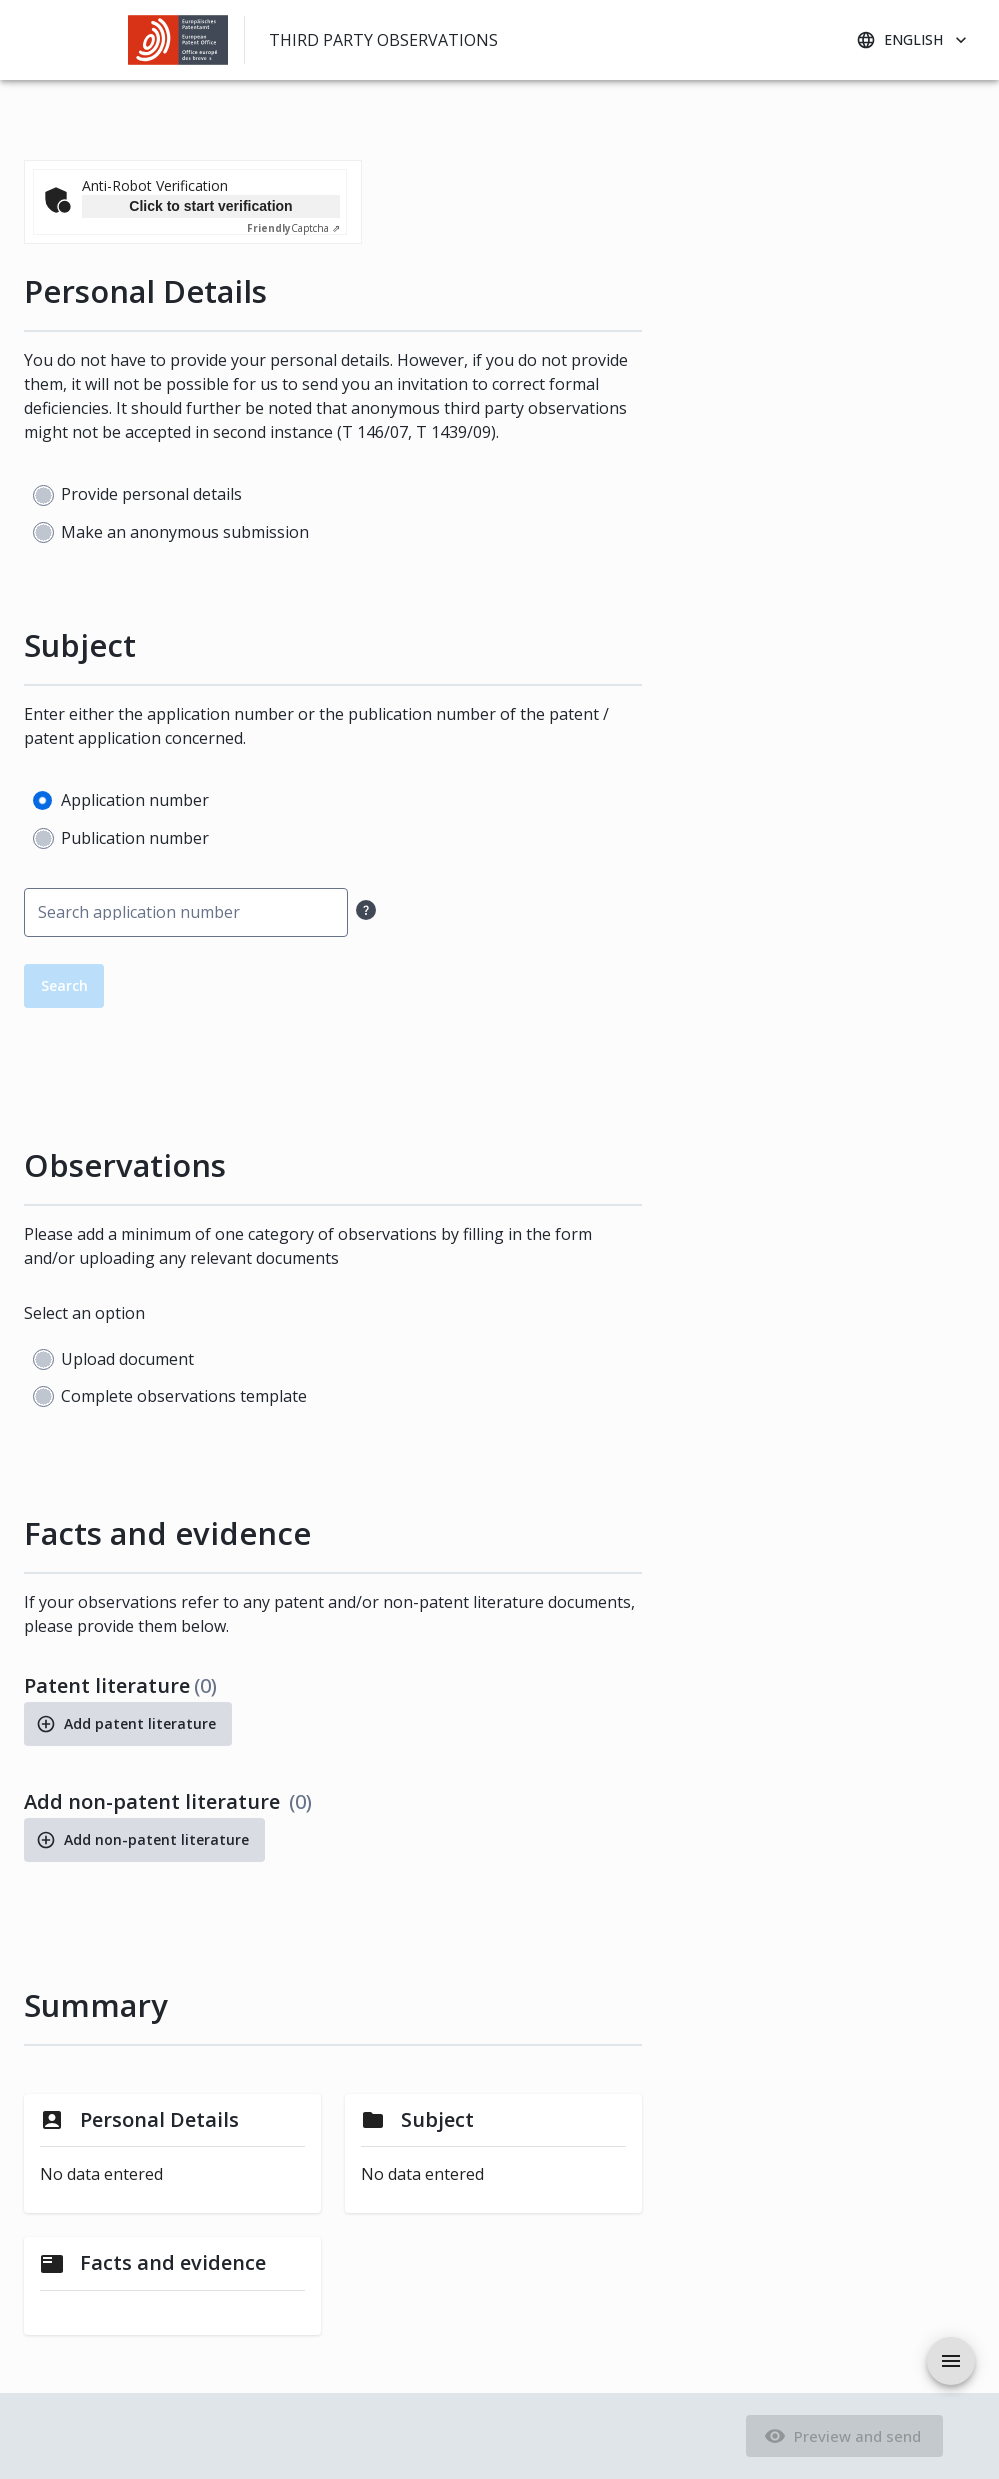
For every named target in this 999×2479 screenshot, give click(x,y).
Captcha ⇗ (293, 228)
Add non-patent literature (144, 1840)
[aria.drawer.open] (951, 2361)
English (913, 40)
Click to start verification (210, 206)
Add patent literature (128, 1724)
